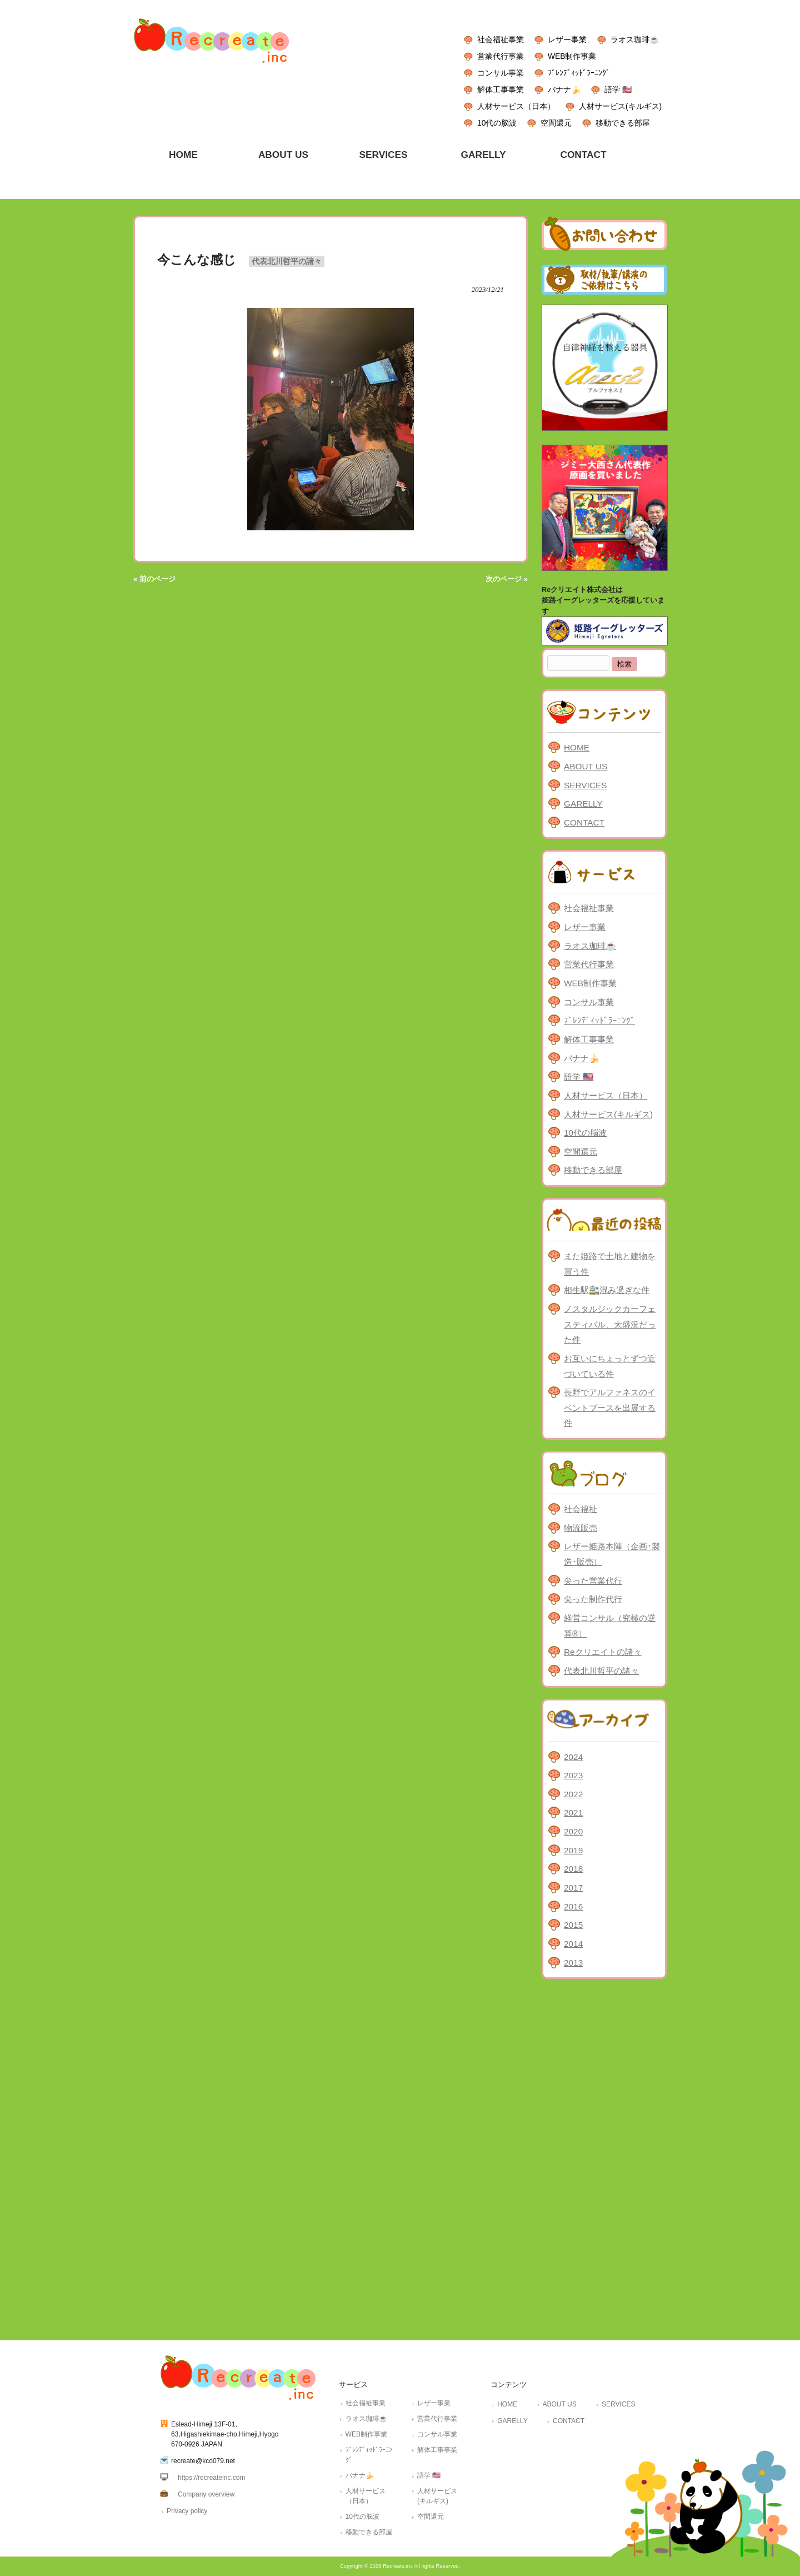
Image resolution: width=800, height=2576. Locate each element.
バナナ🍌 (564, 89)
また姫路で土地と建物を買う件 (610, 1263)
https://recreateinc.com (211, 2477)
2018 (573, 1868)
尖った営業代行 (593, 1580)
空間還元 (556, 122)
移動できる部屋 (623, 122)
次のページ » (507, 579)
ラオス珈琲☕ (635, 39)
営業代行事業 (500, 56)
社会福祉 (580, 1509)
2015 (573, 1924)
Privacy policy (187, 2511)
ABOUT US (585, 766)
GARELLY (583, 803)
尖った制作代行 (593, 1599)
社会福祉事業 (500, 39)
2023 (573, 1775)
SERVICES (585, 785)
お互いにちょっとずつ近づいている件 (610, 1366)
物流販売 (580, 1528)
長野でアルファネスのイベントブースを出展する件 (610, 1408)
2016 (573, 1906)
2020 (573, 1831)
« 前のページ (154, 579)
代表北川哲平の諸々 (287, 261)
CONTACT (584, 822)
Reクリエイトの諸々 (603, 1652)
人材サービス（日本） (516, 106)
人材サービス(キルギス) (620, 106)
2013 (573, 1962)
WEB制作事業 (572, 56)
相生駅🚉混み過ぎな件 (606, 1290)
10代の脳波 (497, 122)
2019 (573, 1850)
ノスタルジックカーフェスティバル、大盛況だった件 (610, 1324)
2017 (573, 1887)
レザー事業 (567, 39)
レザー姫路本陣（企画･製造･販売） (612, 1554)
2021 (573, 1812)
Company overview (206, 2494)
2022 (573, 1794)
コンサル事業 (500, 72)
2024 (573, 1757)
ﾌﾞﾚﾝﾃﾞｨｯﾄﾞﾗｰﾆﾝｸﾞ (579, 72)
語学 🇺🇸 (618, 89)
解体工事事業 (500, 89)
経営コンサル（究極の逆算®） (610, 1625)
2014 (573, 1943)
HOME (576, 747)
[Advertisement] (604, 2157)
